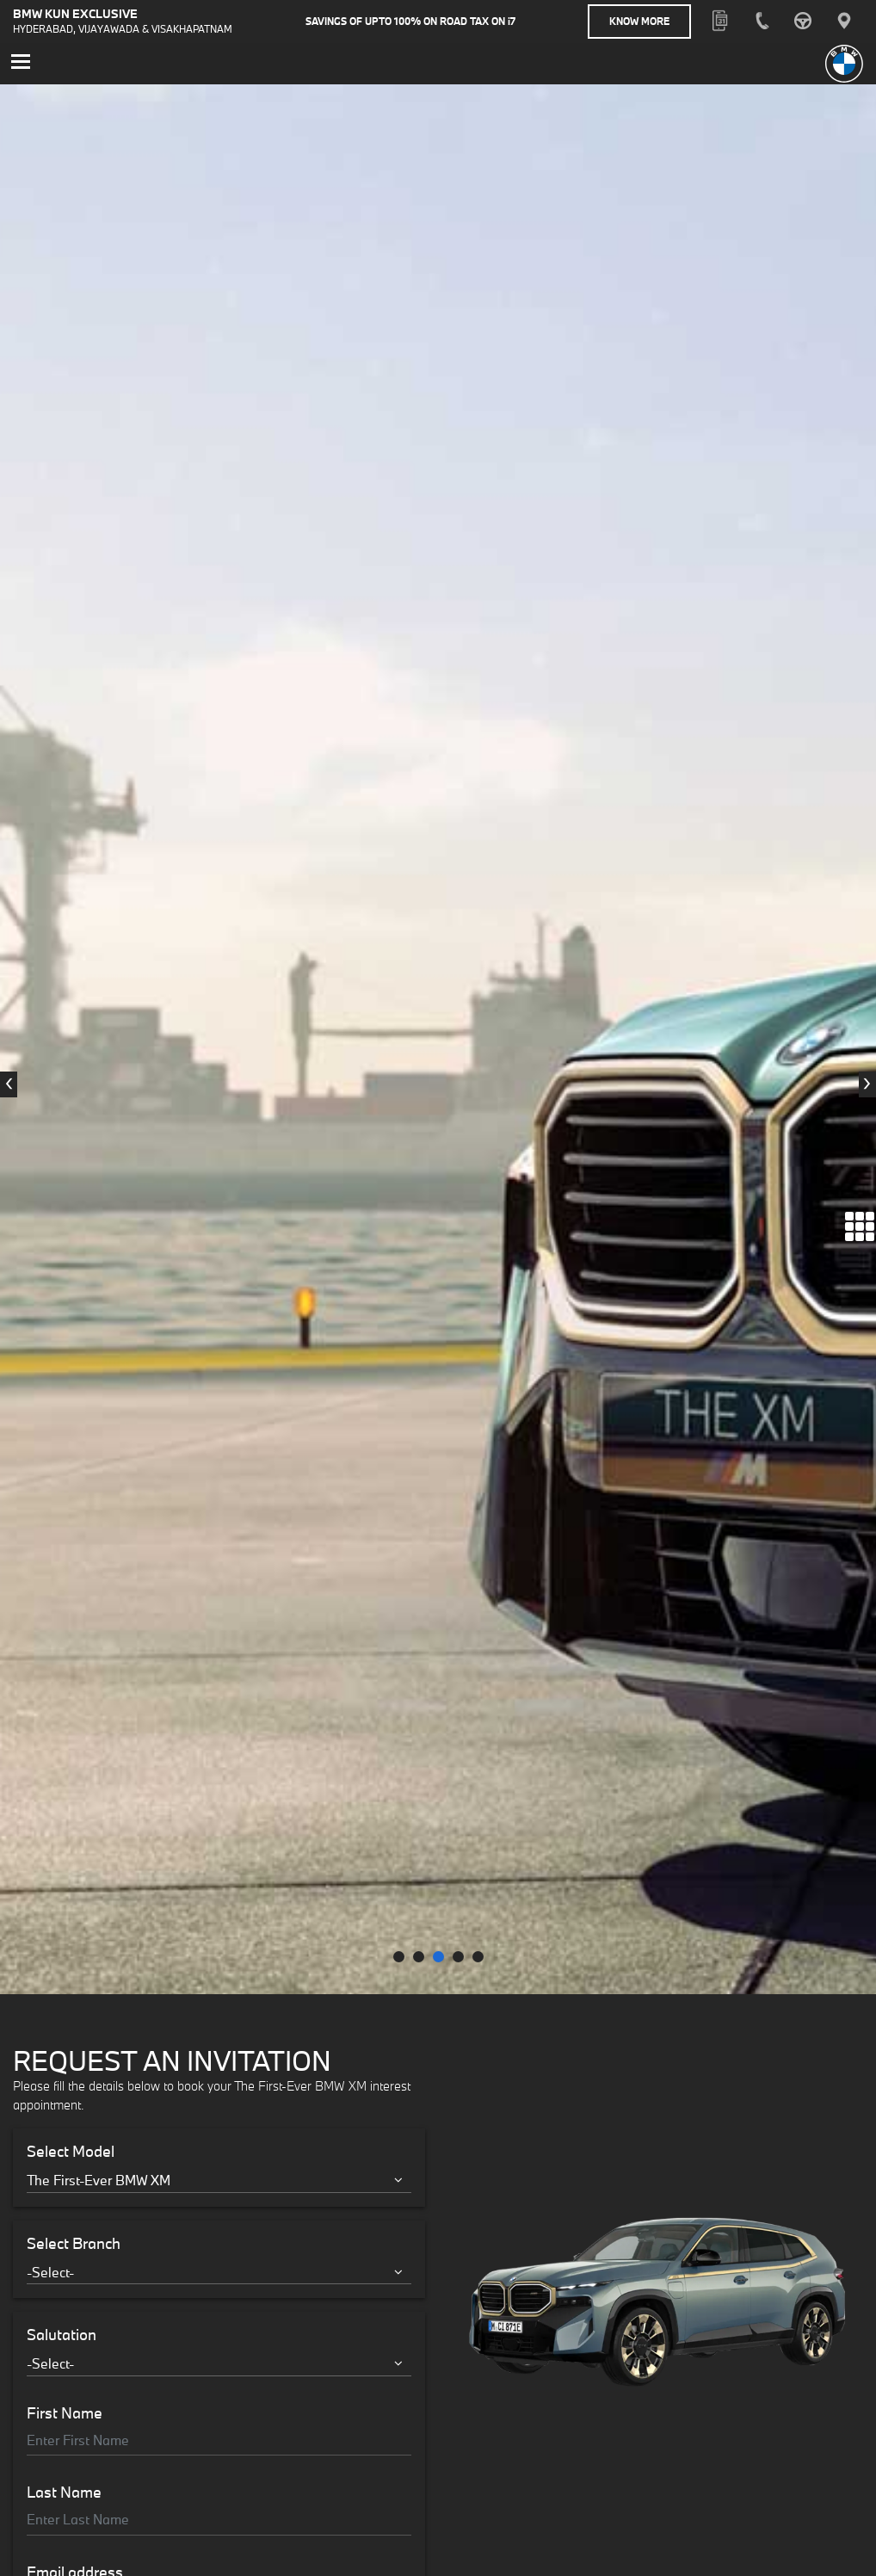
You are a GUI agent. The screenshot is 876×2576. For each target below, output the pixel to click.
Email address (75, 1550)
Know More (639, 21)
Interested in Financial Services (134, 1717)
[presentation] (8, 573)
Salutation (61, 1312)
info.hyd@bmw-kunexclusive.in (326, 2497)
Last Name (64, 1470)
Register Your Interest (219, 1824)
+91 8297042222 (503, 2478)
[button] (398, 934)
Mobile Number (79, 1629)
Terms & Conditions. (193, 1764)
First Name (64, 1390)
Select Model (70, 1129)
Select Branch (73, 1221)
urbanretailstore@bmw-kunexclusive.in (125, 2512)
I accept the (137, 1764)
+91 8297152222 (719, 2478)
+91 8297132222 (68, 2493)
